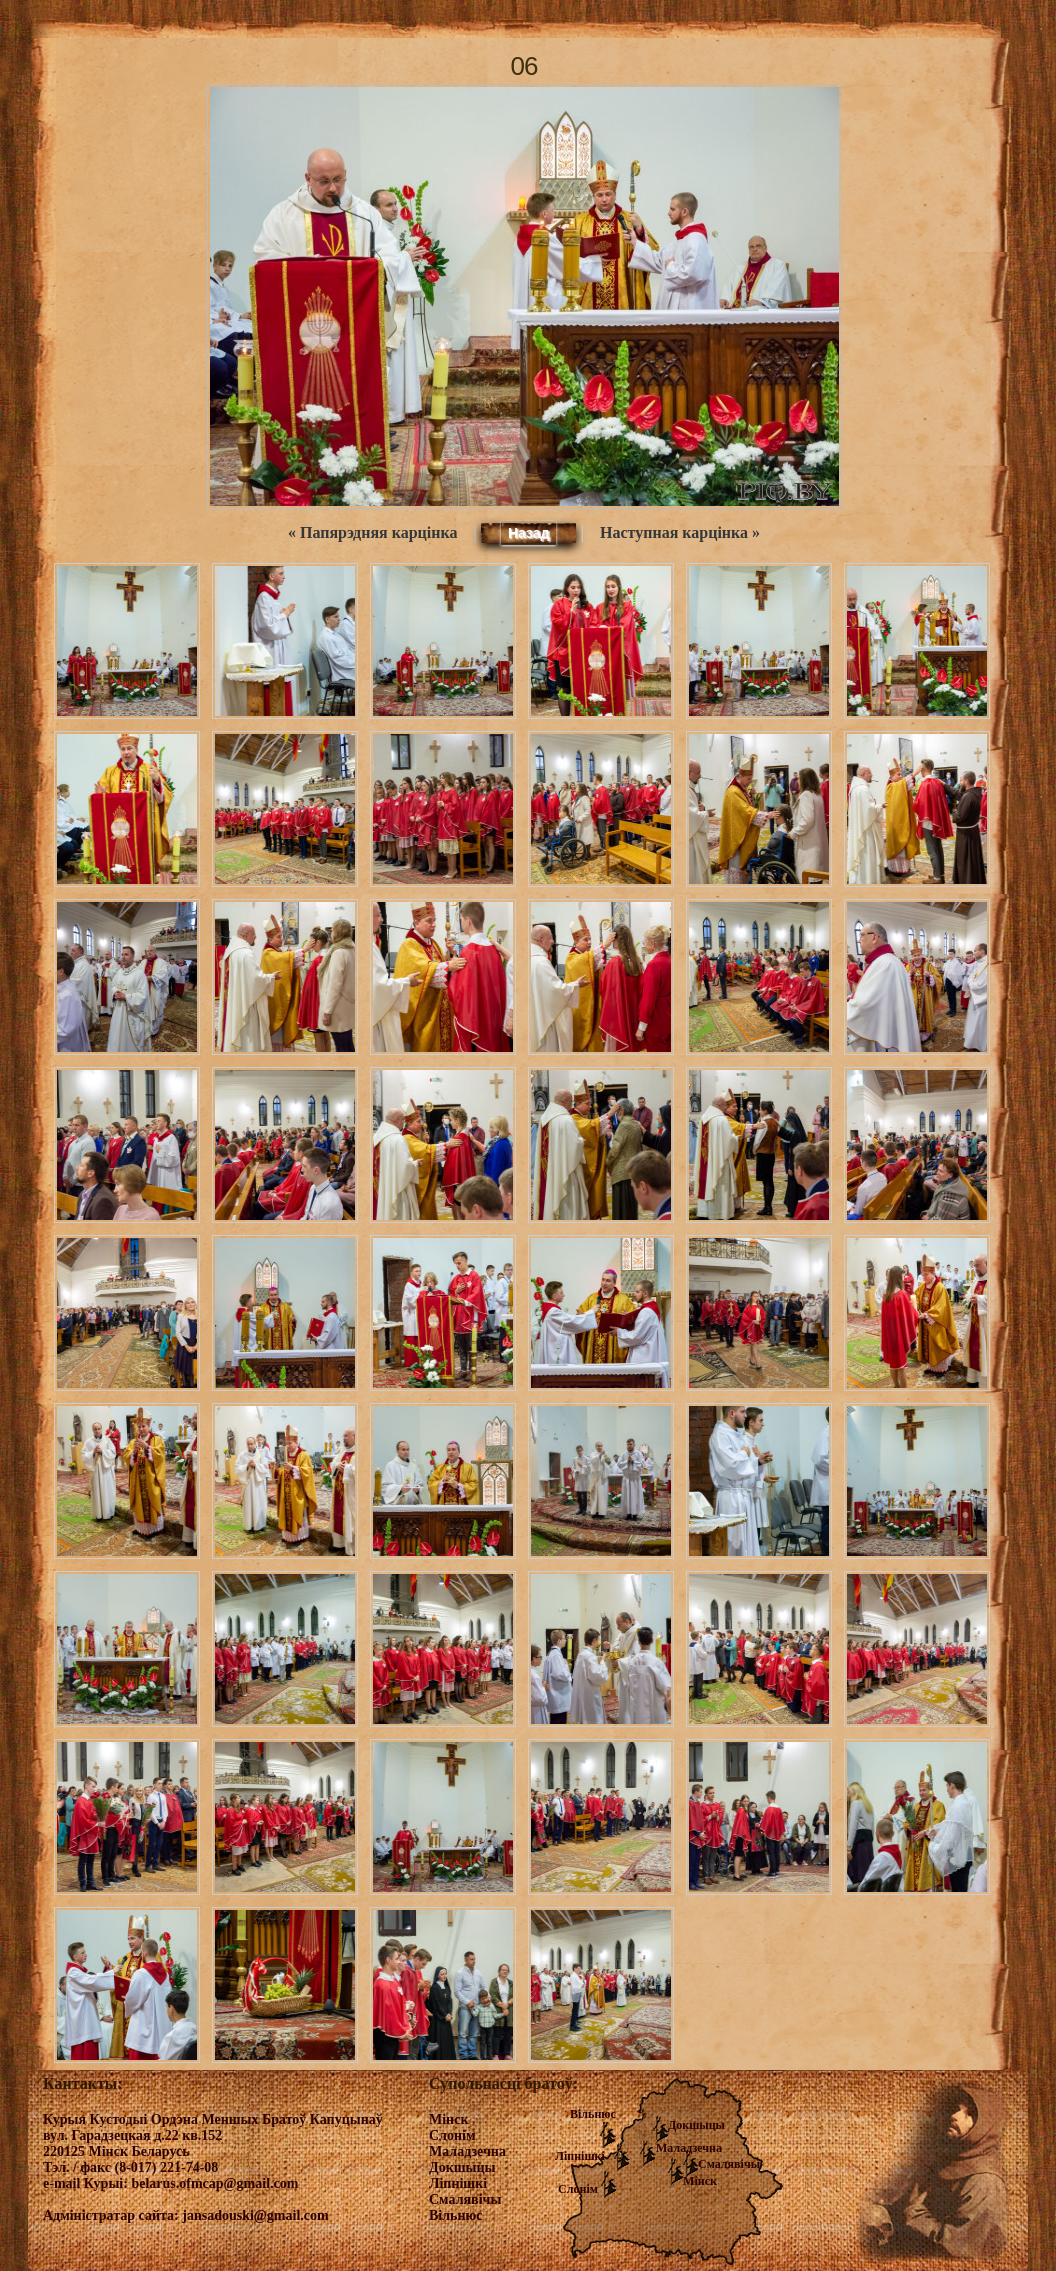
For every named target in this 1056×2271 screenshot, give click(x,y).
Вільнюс (593, 2114)
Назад (529, 533)
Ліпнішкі (580, 2156)
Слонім (578, 2189)
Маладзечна (689, 2148)
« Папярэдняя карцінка (372, 532)
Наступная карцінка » (680, 532)
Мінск (700, 2181)
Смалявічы (729, 2164)
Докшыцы (696, 2125)
